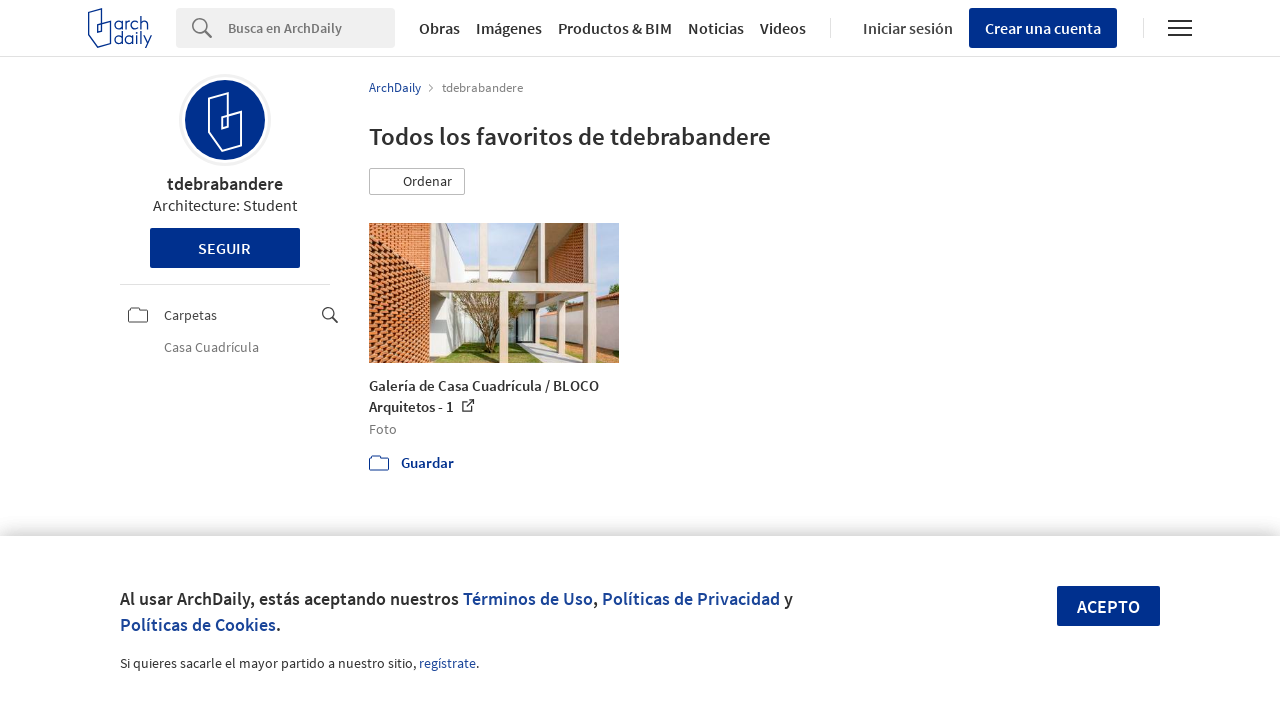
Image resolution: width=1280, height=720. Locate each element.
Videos (783, 28)
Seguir (224, 248)
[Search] (311, 28)
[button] (417, 182)
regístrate (447, 663)
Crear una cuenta (1043, 28)
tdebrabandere (225, 183)
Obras (439, 28)
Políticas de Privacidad (691, 598)
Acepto (1108, 606)
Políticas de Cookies (198, 624)
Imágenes (509, 28)
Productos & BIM (615, 28)
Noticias (716, 28)
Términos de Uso (528, 598)
